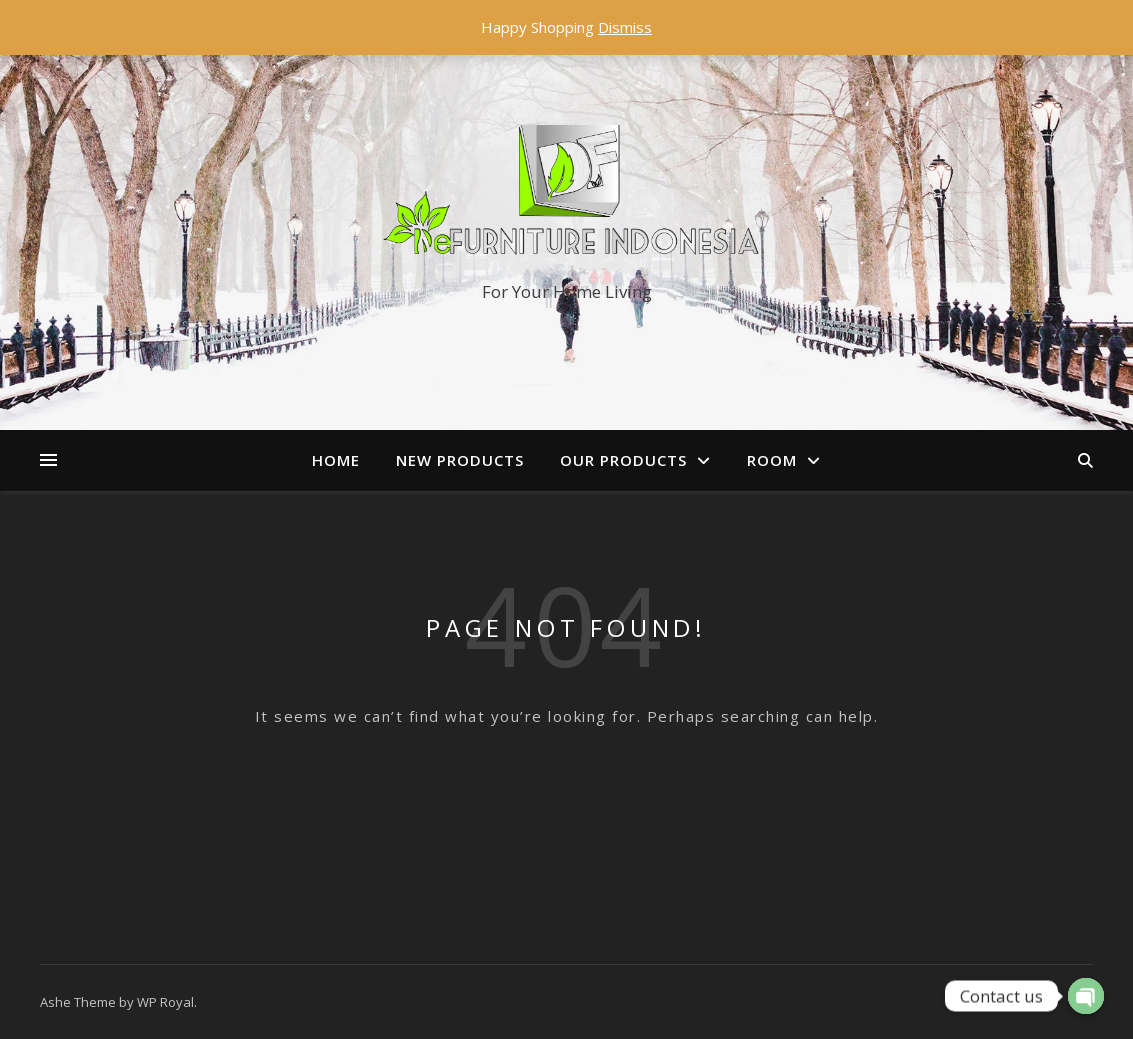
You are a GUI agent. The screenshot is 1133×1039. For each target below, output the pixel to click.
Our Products (623, 460)
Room (772, 460)
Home (336, 460)
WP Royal (165, 1002)
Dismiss (625, 27)
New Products (460, 460)
